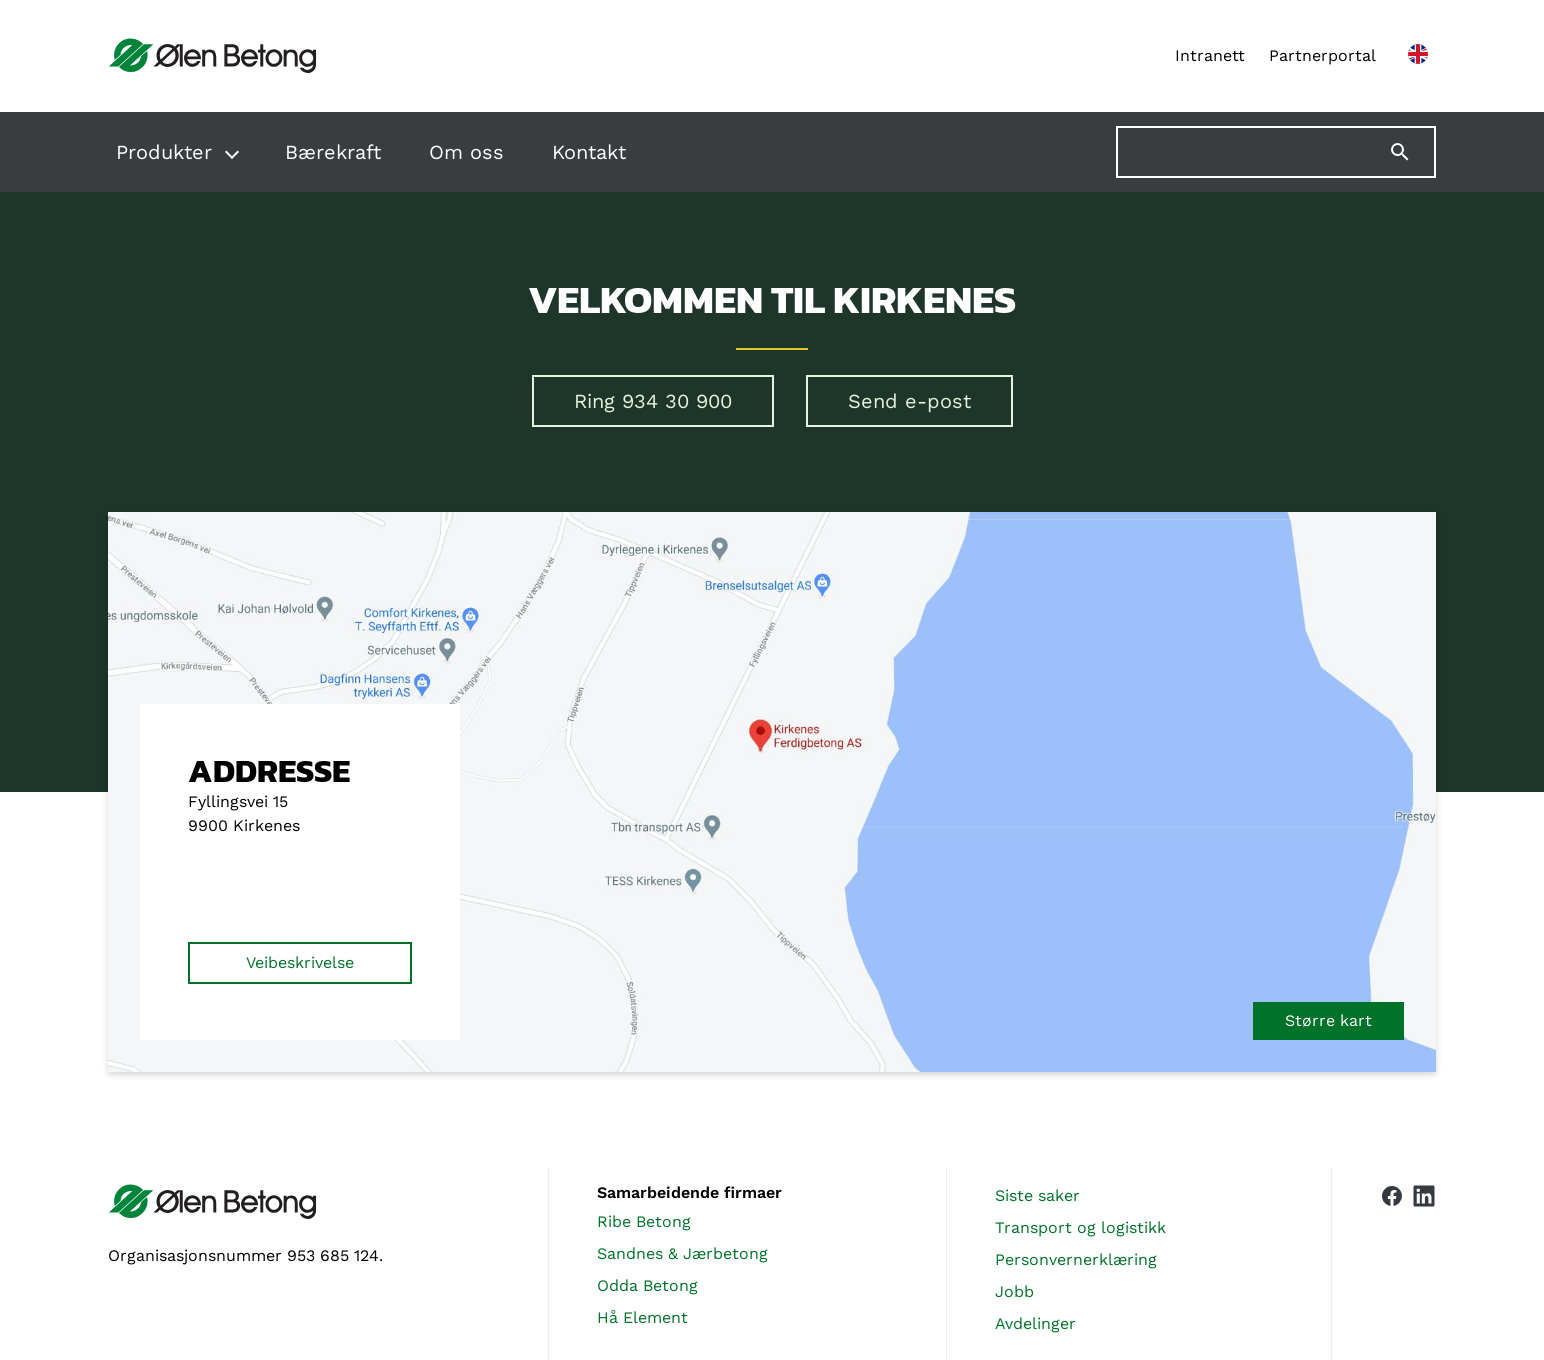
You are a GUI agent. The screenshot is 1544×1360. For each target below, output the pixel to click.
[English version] (1418, 56)
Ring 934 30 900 (653, 401)
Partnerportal (1322, 55)
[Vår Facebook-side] (1392, 1260)
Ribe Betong (644, 1221)
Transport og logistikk (1080, 1227)
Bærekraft (333, 152)
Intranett (1210, 55)
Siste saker (1037, 1195)
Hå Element (642, 1317)
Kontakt (589, 152)
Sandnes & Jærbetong (682, 1253)
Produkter (164, 152)
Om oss (466, 152)
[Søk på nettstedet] (1276, 152)
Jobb (1014, 1291)
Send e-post (909, 401)
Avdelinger (1035, 1323)
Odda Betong (647, 1285)
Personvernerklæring (1076, 1259)
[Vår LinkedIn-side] (1424, 1264)
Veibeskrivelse (300, 962)
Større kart (1328, 1020)
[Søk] (1412, 152)
